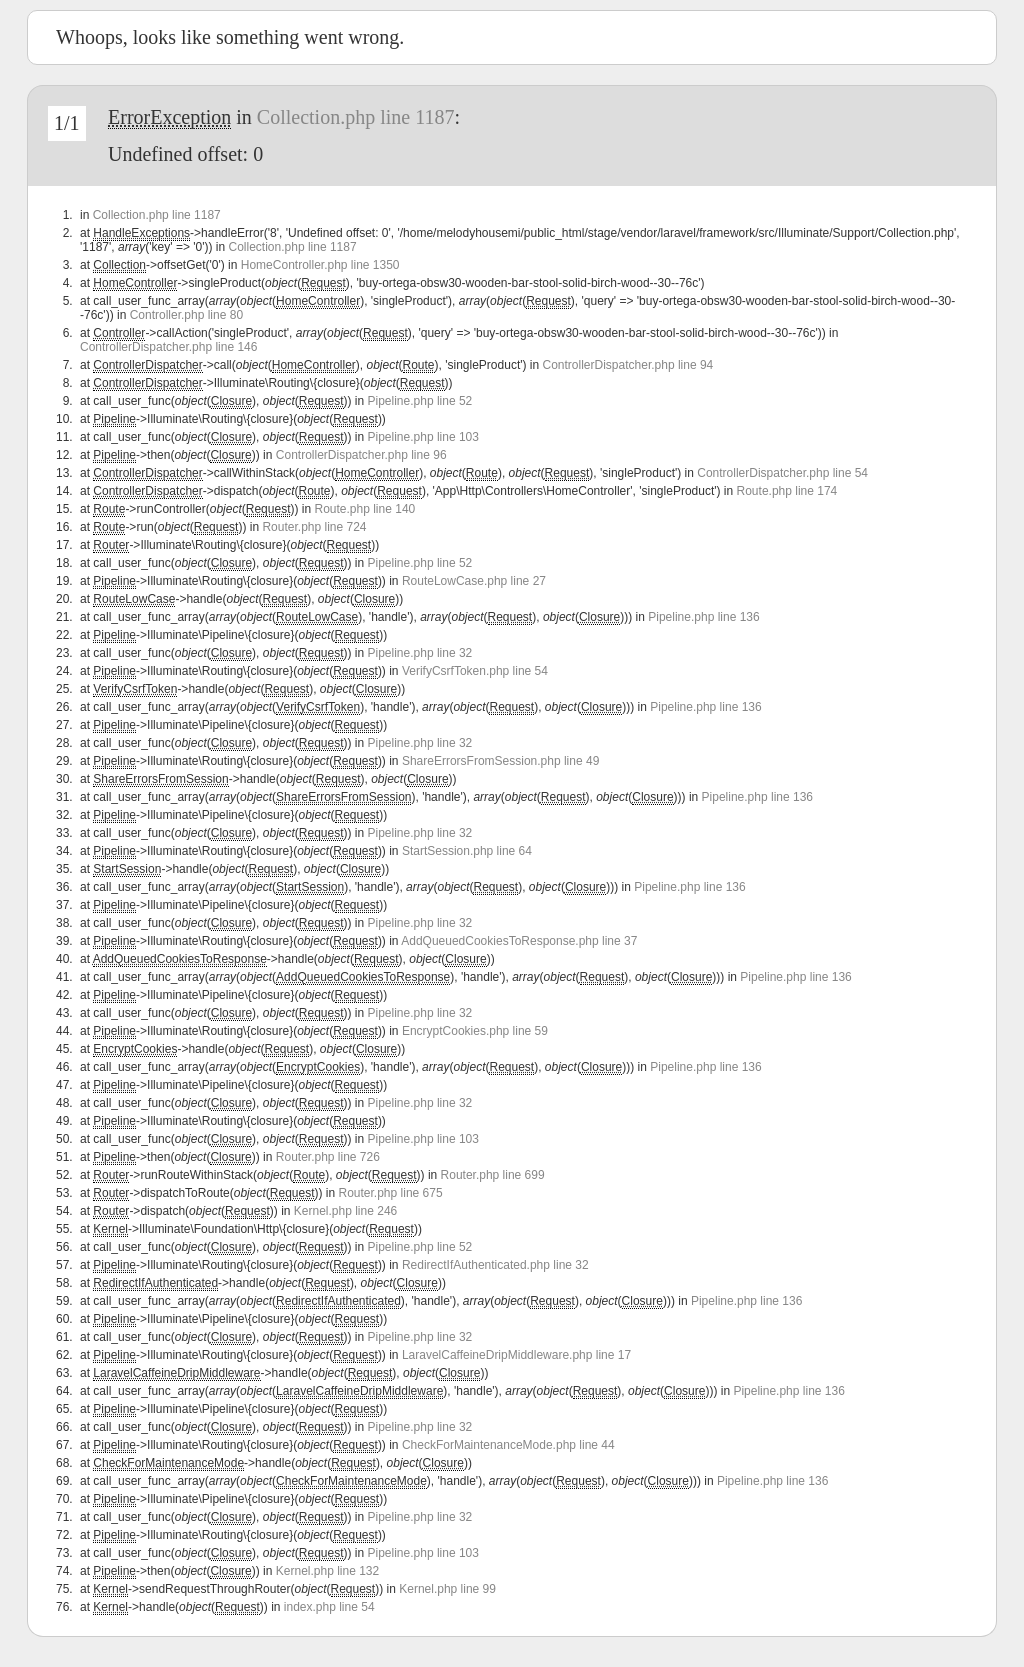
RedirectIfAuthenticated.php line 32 (495, 1265)
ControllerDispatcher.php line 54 (782, 473)
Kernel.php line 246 (345, 1211)
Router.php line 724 (314, 527)
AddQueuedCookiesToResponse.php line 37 (519, 941)
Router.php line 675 (391, 1193)
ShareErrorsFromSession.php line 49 (500, 761)
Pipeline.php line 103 (423, 437)
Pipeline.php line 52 (420, 401)
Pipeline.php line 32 (420, 653)
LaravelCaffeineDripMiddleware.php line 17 (516, 1355)
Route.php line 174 (787, 491)
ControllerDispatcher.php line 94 (628, 365)
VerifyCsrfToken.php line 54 (475, 671)
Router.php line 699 (493, 1175)
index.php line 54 (329, 1607)
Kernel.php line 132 (327, 1571)
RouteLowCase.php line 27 (474, 581)
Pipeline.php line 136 (703, 617)
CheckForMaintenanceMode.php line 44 (508, 1445)
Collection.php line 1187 (356, 117)
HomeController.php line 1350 (320, 265)
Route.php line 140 (364, 509)
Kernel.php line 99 (447, 1589)
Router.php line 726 (328, 1157)
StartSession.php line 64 (467, 851)
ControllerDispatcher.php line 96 (361, 455)
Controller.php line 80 (186, 315)
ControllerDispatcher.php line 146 (168, 347)
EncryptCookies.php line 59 (475, 1031)
